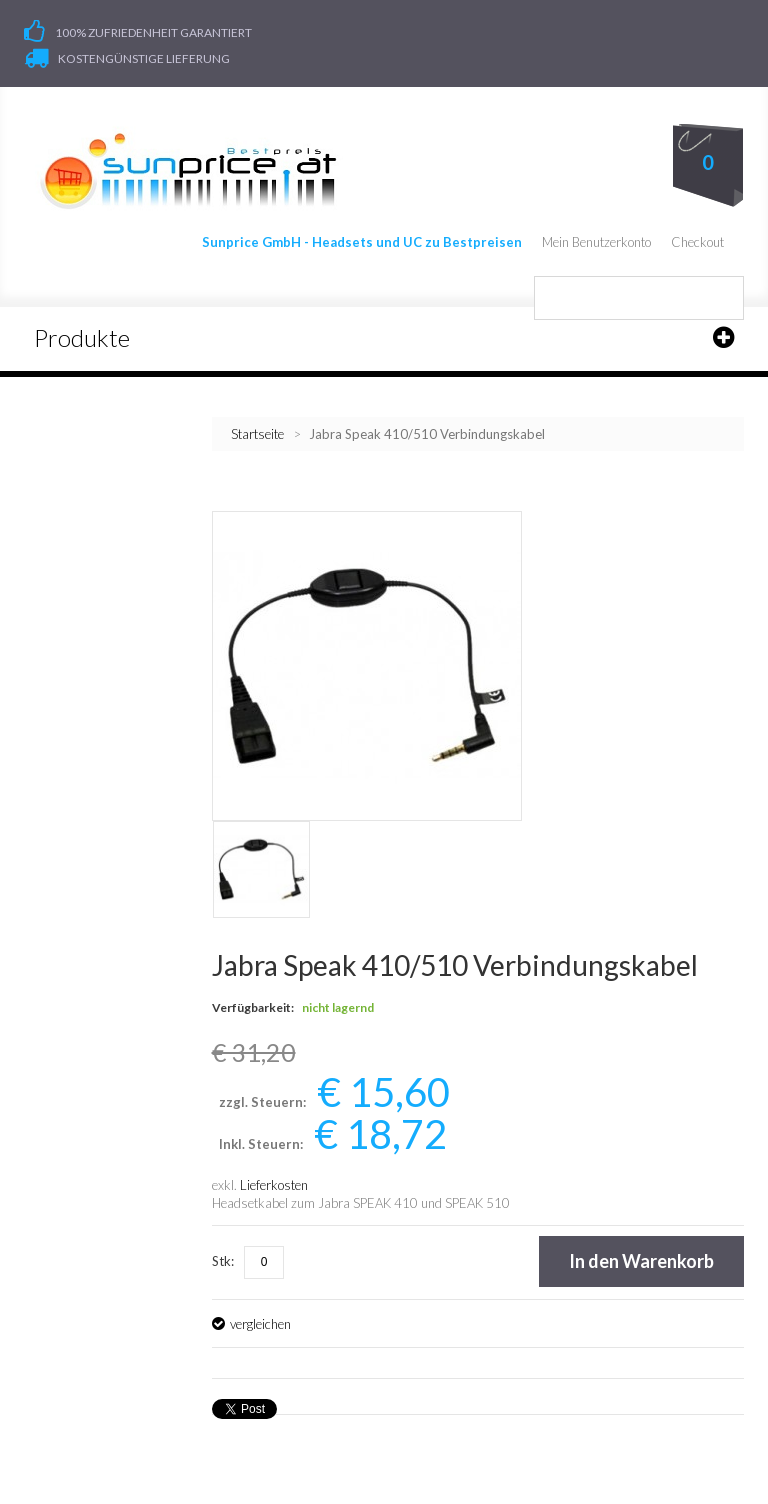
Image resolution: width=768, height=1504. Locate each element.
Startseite (257, 435)
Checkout (697, 243)
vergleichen (260, 1325)
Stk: (223, 1262)
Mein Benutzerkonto (596, 243)
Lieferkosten (274, 1186)
